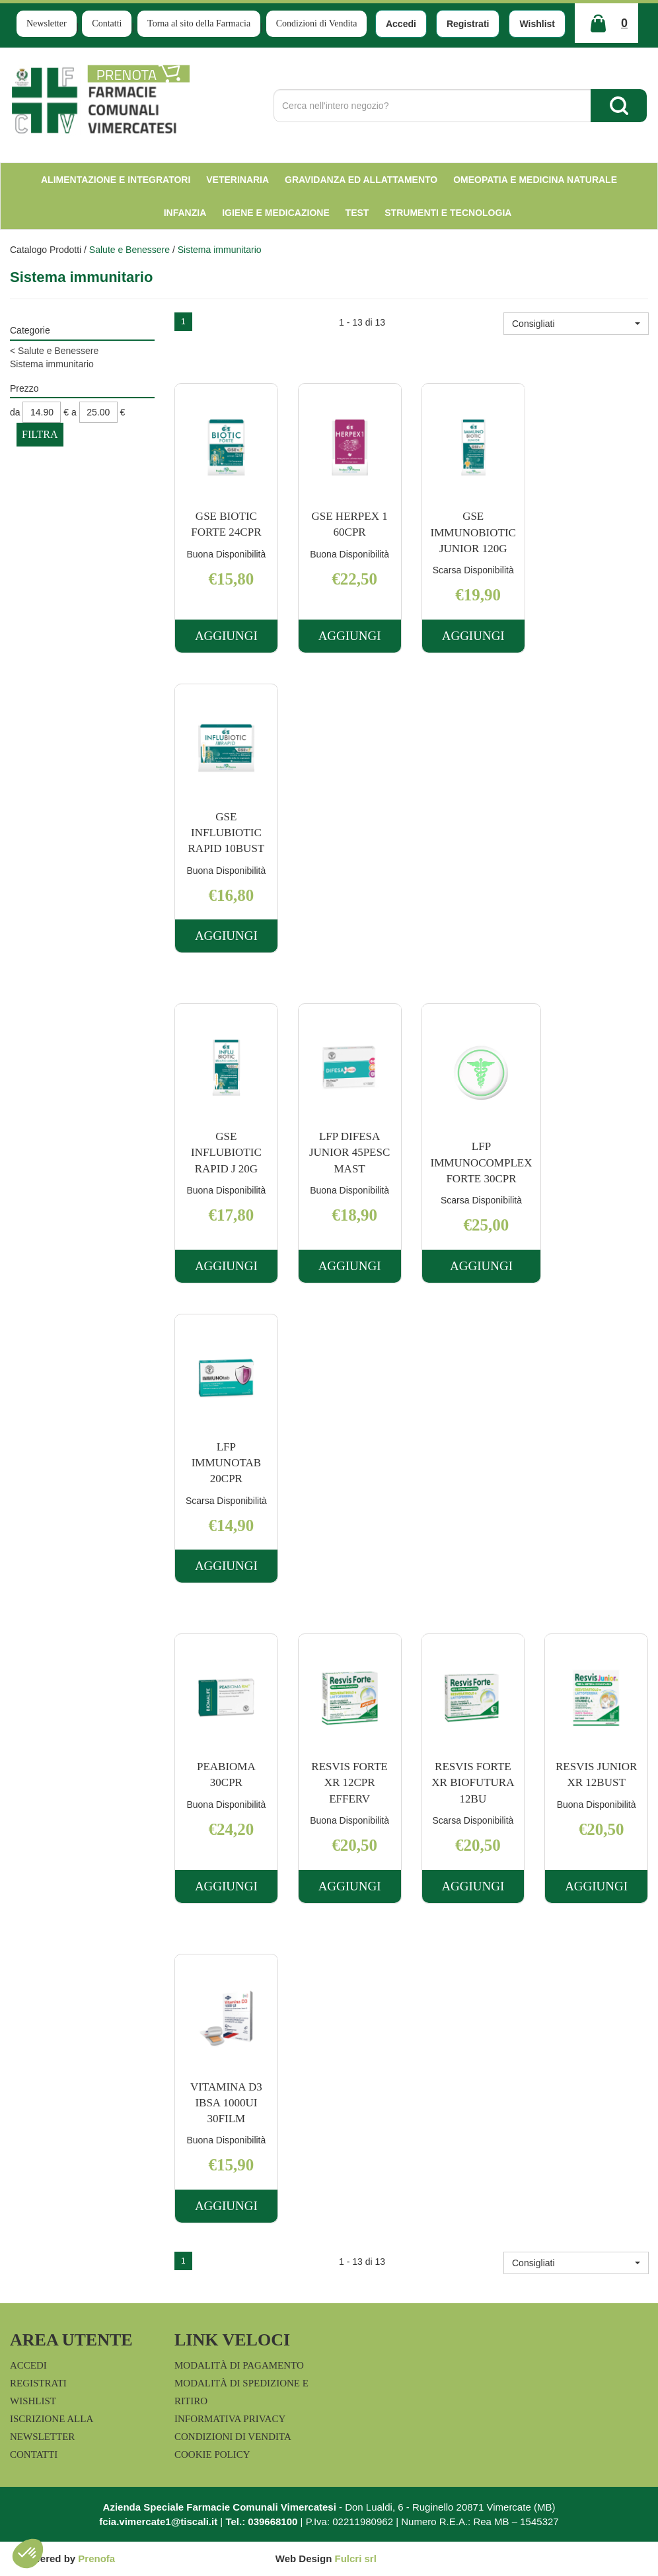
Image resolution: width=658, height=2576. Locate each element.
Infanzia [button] (185, 212)
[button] (576, 323)
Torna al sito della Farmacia (198, 23)
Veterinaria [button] (237, 179)
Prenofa (96, 2558)
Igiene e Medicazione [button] (276, 212)
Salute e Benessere (129, 249)
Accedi (401, 23)
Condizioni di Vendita (316, 23)
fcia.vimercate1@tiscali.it (158, 2521)
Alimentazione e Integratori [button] (115, 179)
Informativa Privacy (229, 2419)
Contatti (107, 23)
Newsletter (46, 23)
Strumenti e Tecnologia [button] (447, 212)
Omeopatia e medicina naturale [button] (535, 179)
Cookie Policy (212, 2454)
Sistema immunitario (52, 364)
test (357, 212)
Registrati (468, 23)
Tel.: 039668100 (261, 2521)
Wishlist (537, 23)
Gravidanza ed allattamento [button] (361, 179)
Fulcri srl (356, 2558)
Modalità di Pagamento (239, 2365)
